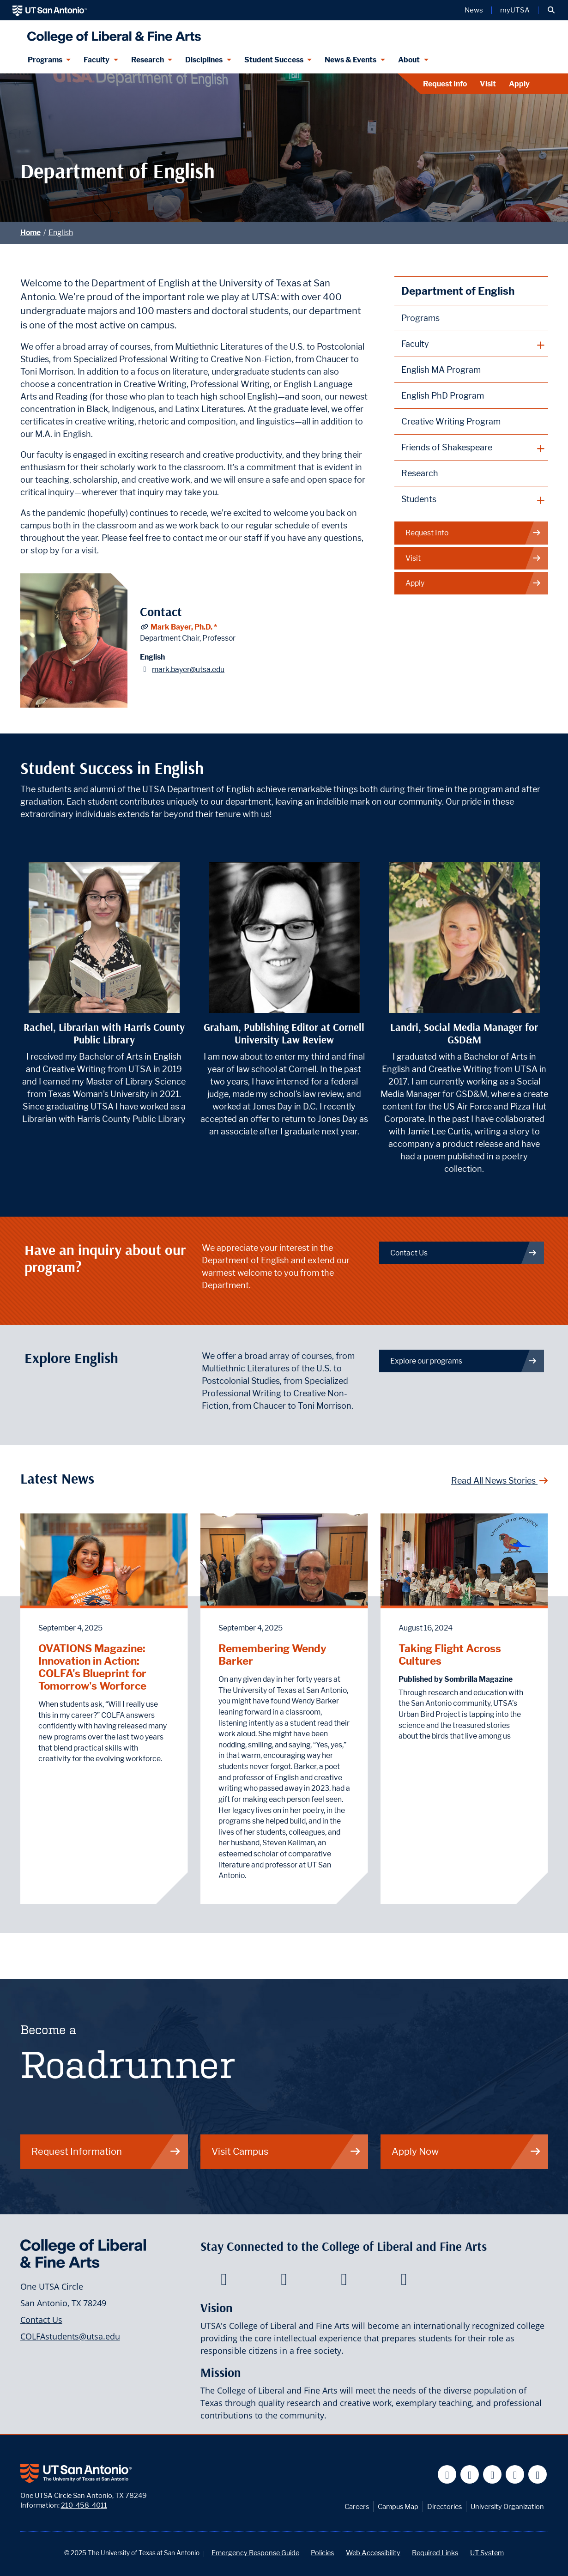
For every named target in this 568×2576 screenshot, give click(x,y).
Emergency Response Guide (255, 2553)
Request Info (445, 83)
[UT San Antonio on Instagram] (537, 2474)
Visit (488, 83)
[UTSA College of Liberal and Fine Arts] (112, 33)
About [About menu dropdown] (409, 59)
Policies (322, 2553)
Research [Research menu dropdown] (147, 59)
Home (30, 232)
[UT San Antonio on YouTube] (492, 2474)
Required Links (435, 2553)
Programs (420, 318)
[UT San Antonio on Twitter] (469, 2474)
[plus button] (471, 344)
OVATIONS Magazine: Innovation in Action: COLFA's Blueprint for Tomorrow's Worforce (92, 1667)
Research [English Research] (419, 473)
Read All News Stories (499, 1480)
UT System (487, 2553)
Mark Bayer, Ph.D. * (184, 627)
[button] (551, 10)
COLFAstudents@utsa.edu (70, 2336)
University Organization (507, 2506)
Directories (444, 2506)
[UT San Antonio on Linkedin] (515, 2474)
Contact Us (41, 2319)
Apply (519, 83)
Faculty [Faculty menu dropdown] (96, 59)
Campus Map (398, 2506)
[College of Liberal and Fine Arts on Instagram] (403, 2281)
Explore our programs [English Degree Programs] (463, 1361)
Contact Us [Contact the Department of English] (463, 1253)
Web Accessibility (373, 2553)
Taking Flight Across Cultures (450, 1654)
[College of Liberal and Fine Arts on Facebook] (223, 2281)
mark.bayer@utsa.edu (188, 669)
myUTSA (515, 10)
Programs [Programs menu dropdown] (45, 59)
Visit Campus (286, 2151)
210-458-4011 (84, 2505)
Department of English (457, 291)
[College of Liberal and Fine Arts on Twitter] (283, 2281)
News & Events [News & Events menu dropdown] (350, 59)
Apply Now (466, 2151)
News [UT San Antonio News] (474, 10)
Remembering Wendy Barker (272, 1654)
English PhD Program (442, 395)
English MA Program (441, 370)
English (60, 232)
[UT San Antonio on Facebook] (447, 2474)
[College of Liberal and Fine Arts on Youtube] (343, 2281)
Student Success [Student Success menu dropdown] (273, 59)
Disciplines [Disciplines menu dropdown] (204, 59)
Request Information (106, 2151)
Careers (356, 2506)
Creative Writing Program (451, 421)
